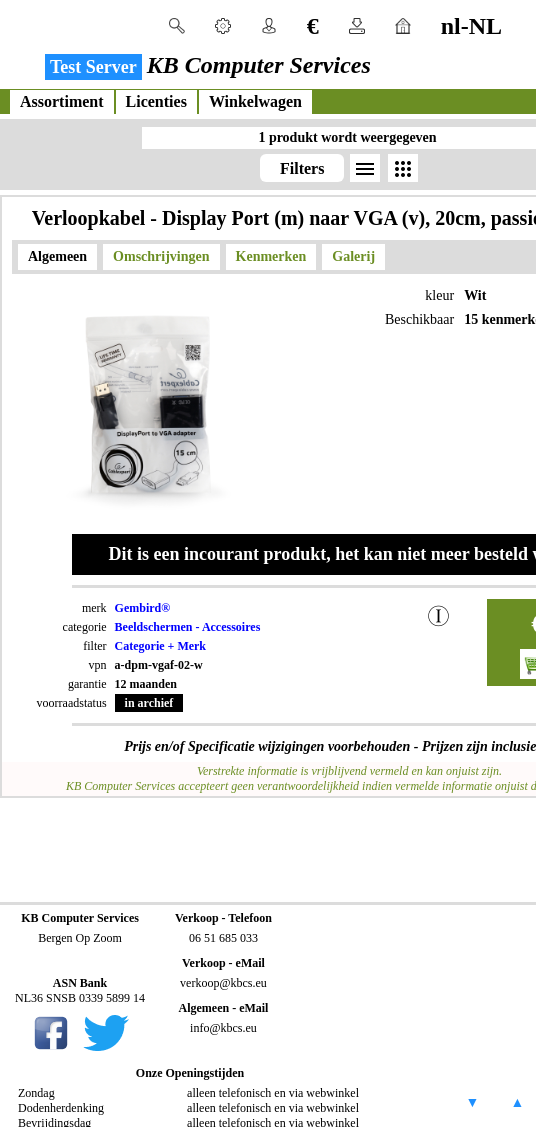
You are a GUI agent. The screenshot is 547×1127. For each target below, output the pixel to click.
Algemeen (57, 256)
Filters (302, 168)
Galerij (353, 256)
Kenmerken (271, 256)
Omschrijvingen (161, 256)
